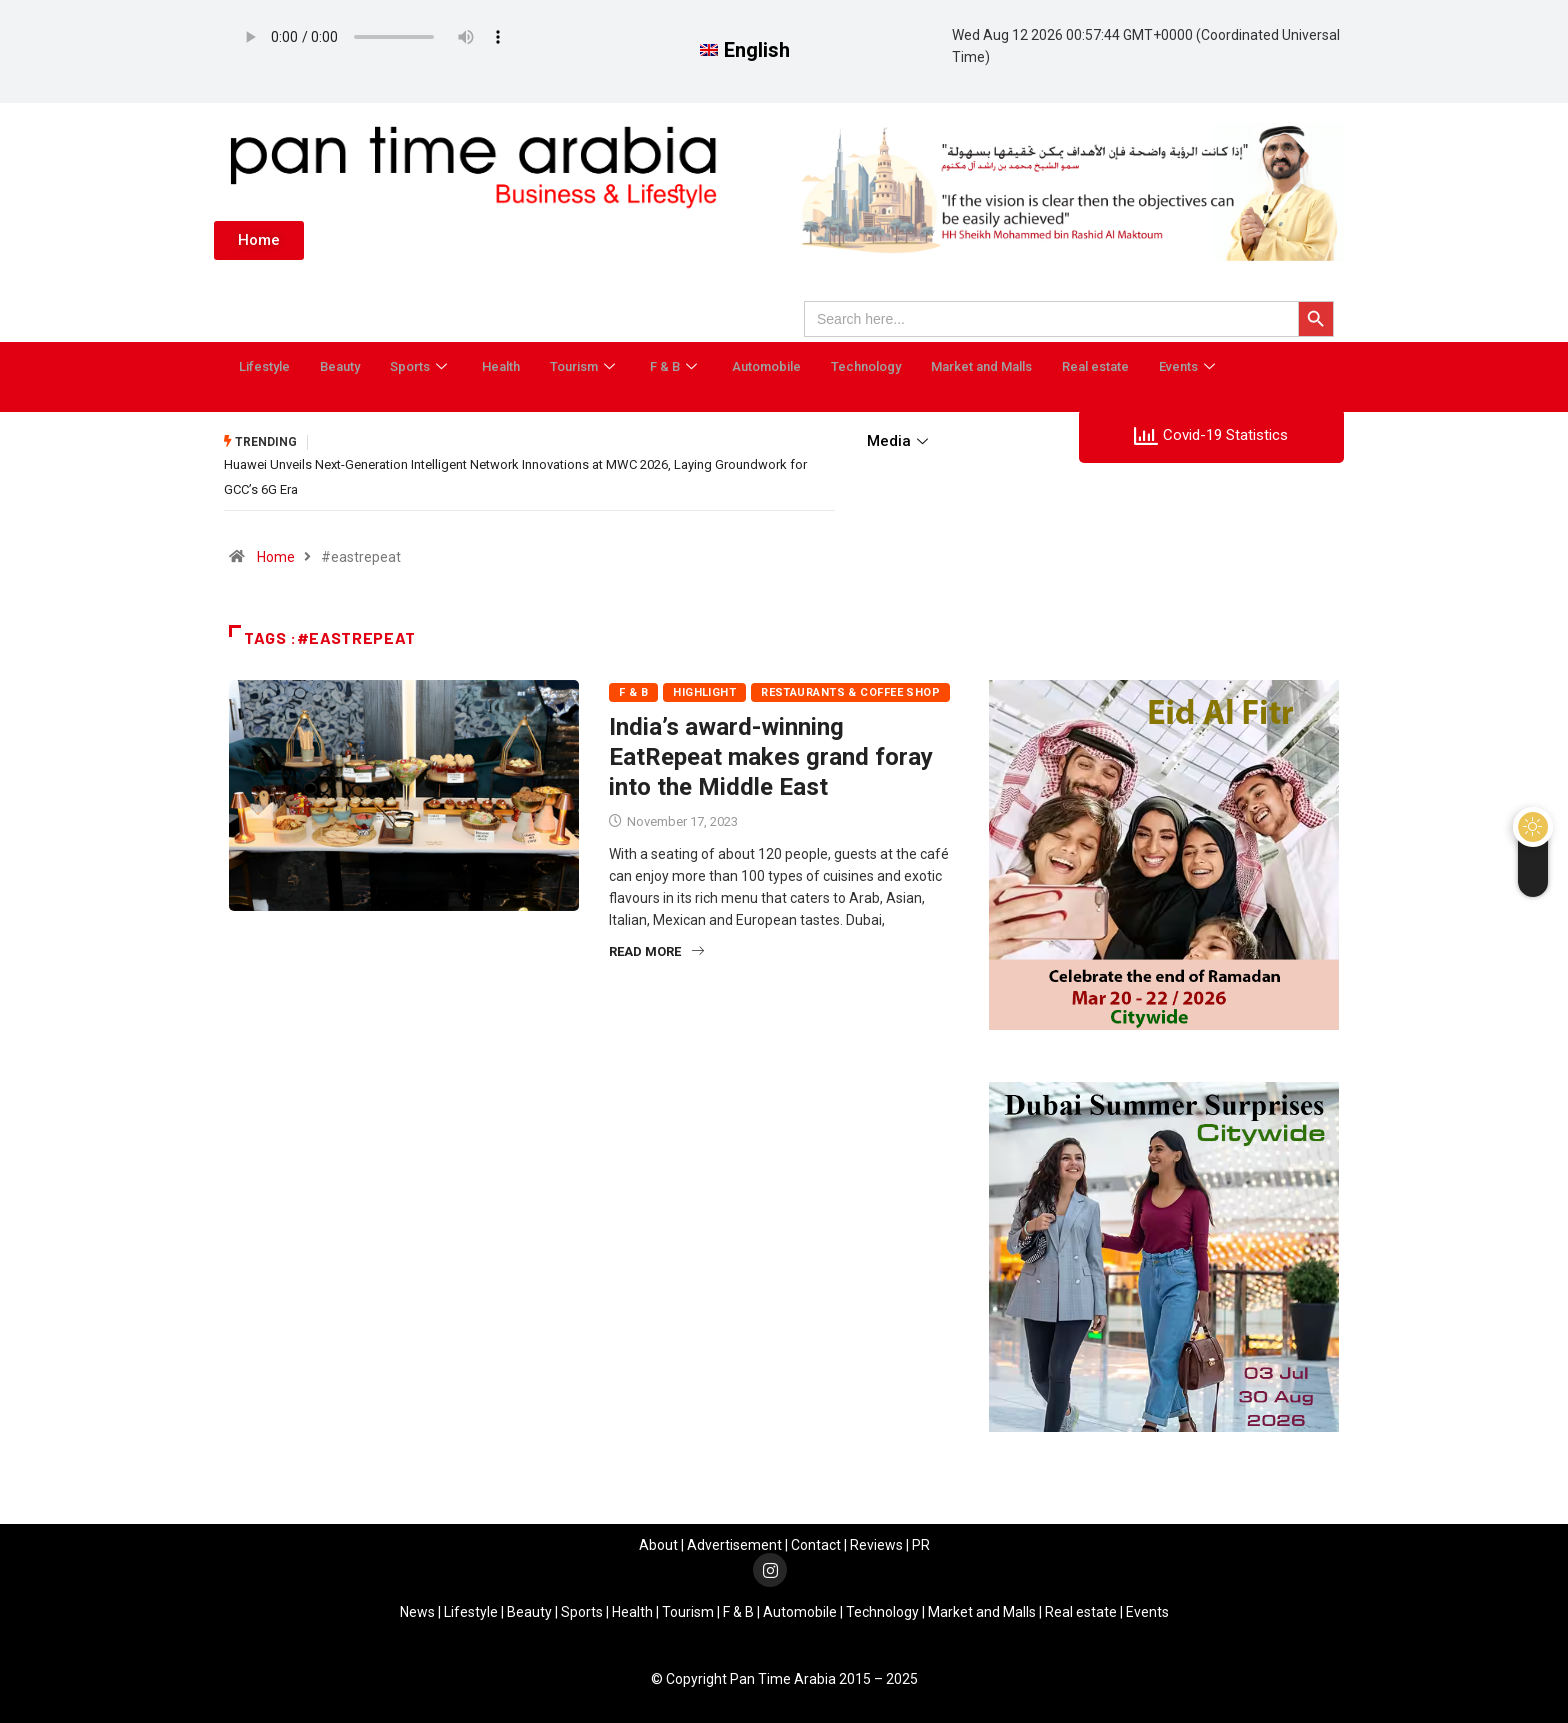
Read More (656, 949)
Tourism (585, 366)
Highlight (704, 690)
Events (1189, 366)
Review (873, 1543)
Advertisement (734, 1543)
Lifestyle (264, 366)
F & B (676, 366)
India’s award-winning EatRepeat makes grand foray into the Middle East (771, 755)
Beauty (340, 366)
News (417, 1610)
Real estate (1095, 366)
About (658, 1543)
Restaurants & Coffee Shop (850, 690)
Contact (816, 1543)
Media (900, 441)
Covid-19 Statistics (1211, 436)
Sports (421, 366)
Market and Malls (981, 366)
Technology (866, 366)
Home (276, 555)
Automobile (766, 366)
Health (501, 366)
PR (921, 1543)
